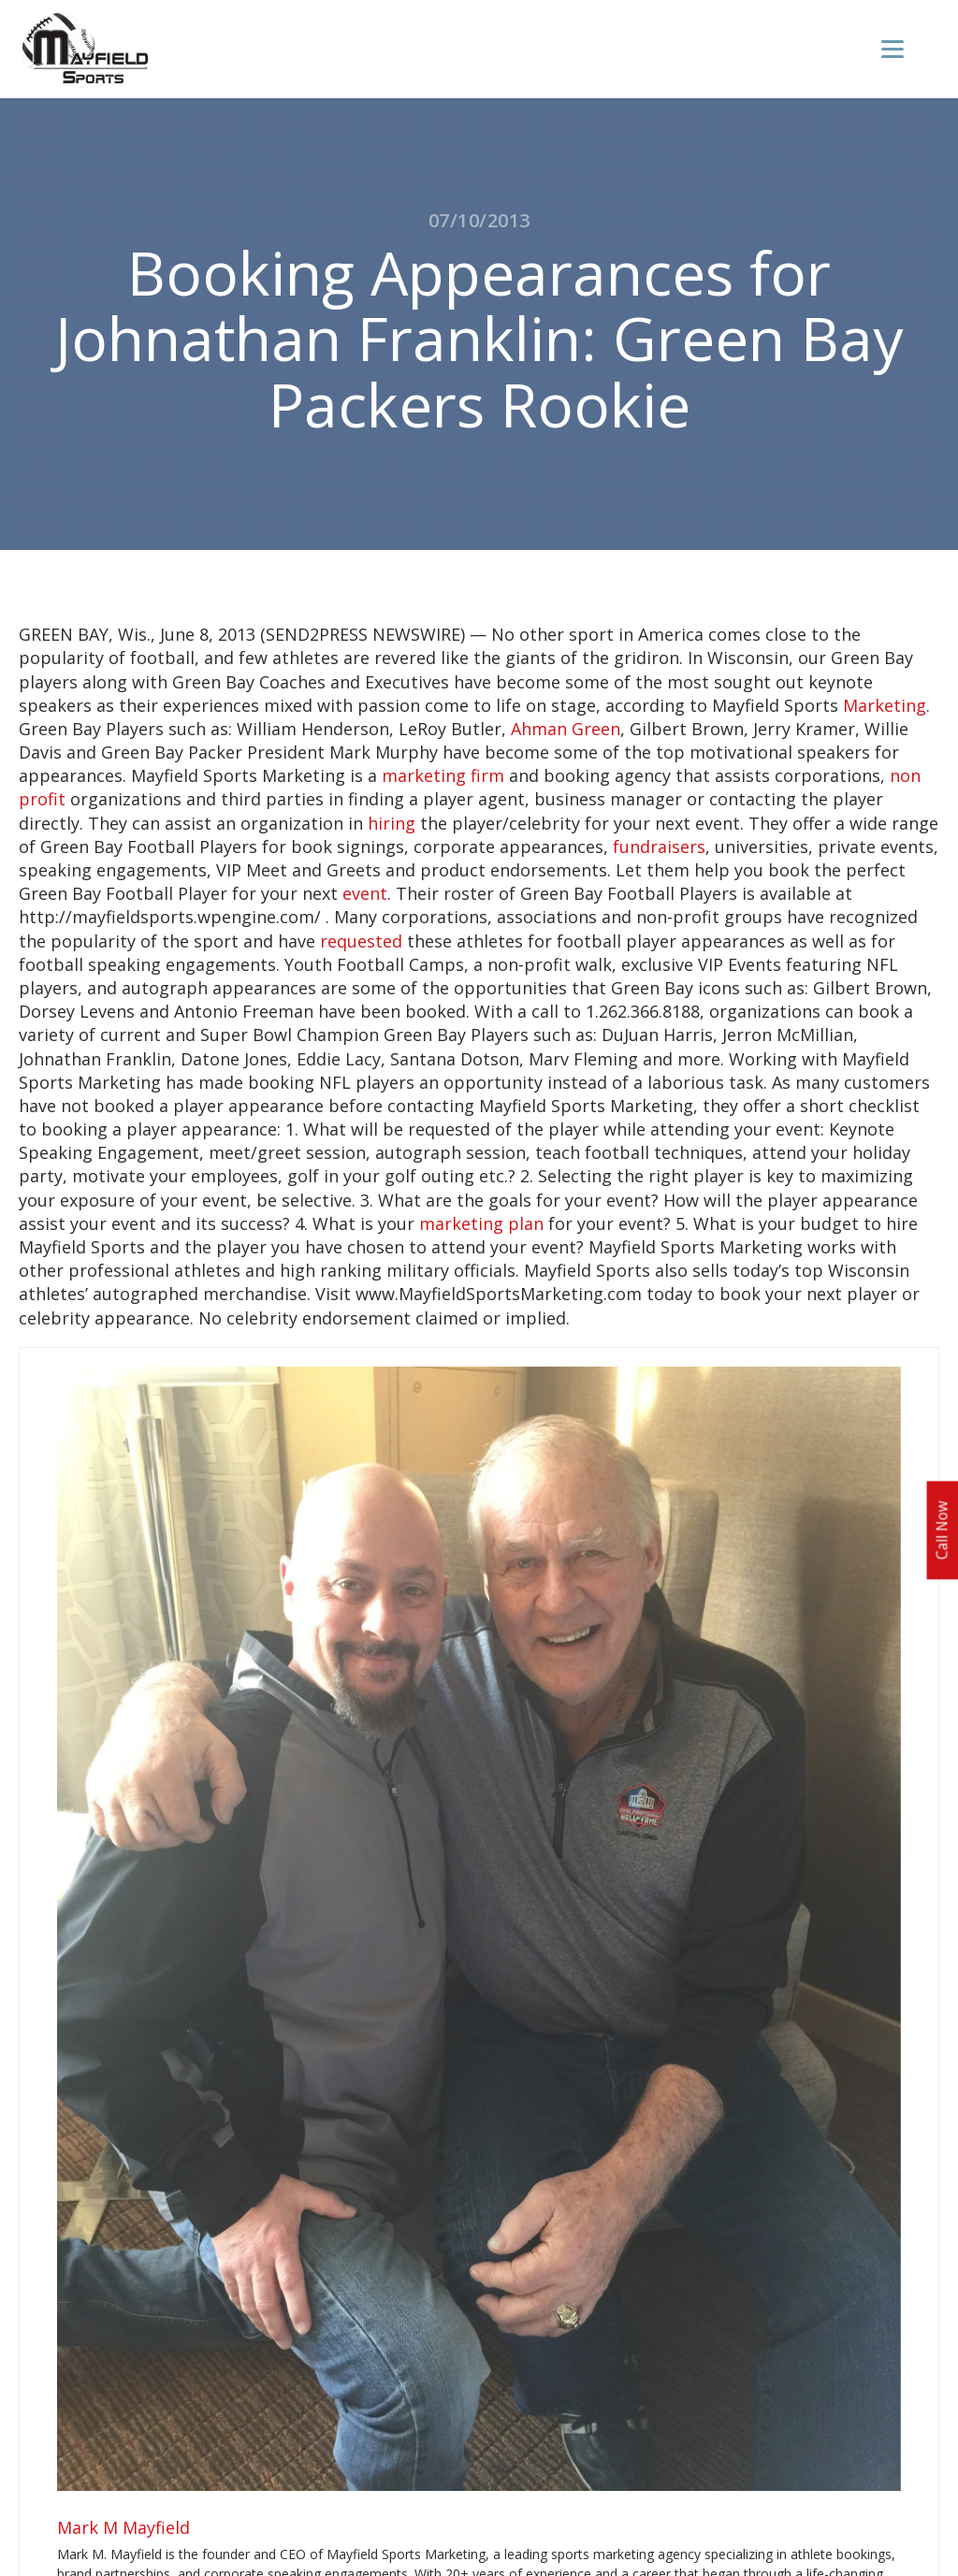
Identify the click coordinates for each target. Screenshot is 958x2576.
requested (361, 941)
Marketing (884, 705)
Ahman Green (565, 728)
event (364, 893)
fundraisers (659, 846)
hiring (391, 823)
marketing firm (443, 775)
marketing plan (481, 1223)
